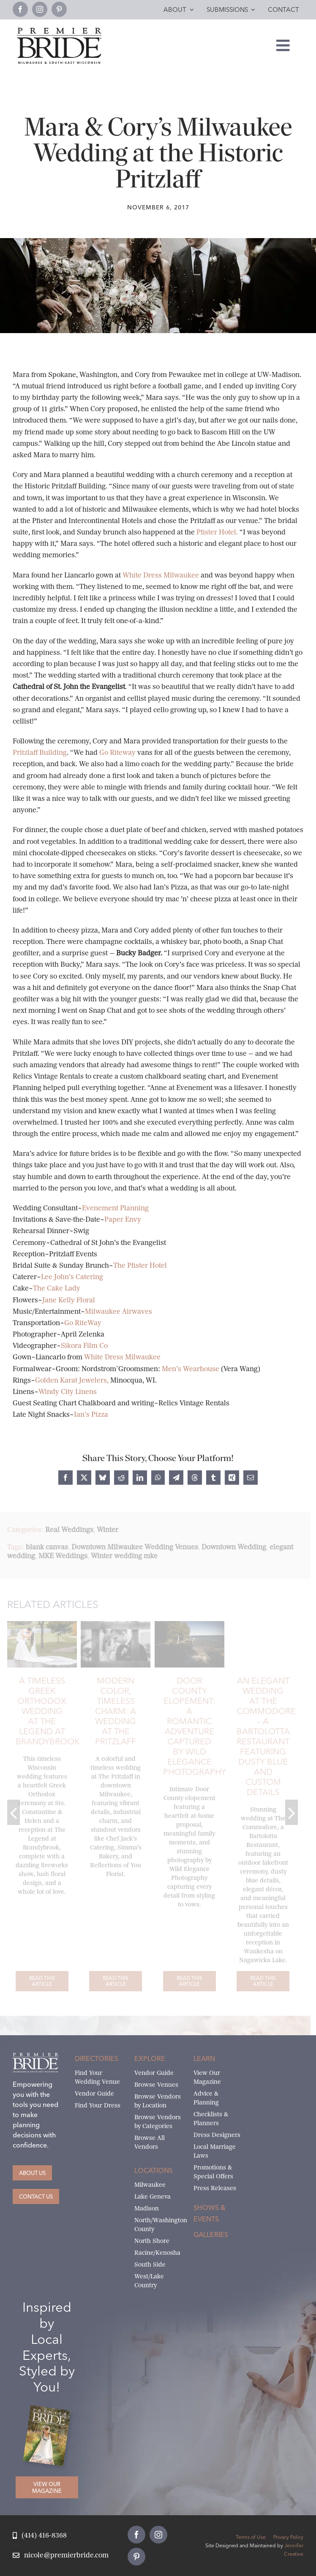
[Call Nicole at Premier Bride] (40, 2535)
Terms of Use (251, 2537)
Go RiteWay (82, 1322)
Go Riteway (118, 752)
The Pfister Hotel (140, 1265)
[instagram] (39, 9)
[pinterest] (59, 9)
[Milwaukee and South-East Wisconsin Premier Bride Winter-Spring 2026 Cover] (50, 2411)
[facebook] (20, 9)
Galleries (210, 2234)
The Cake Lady (56, 1288)
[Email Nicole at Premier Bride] (61, 2555)
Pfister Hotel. (216, 532)
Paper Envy (122, 1219)
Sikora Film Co (84, 1345)
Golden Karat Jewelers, (72, 1380)
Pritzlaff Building (40, 752)
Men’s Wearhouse (190, 1368)
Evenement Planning (115, 1208)
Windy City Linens (67, 1391)
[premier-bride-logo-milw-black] (59, 31)
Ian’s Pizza (91, 1414)
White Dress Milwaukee (162, 575)
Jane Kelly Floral (68, 1300)
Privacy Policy (288, 2537)
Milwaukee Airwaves (118, 1311)
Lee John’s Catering (72, 1276)
